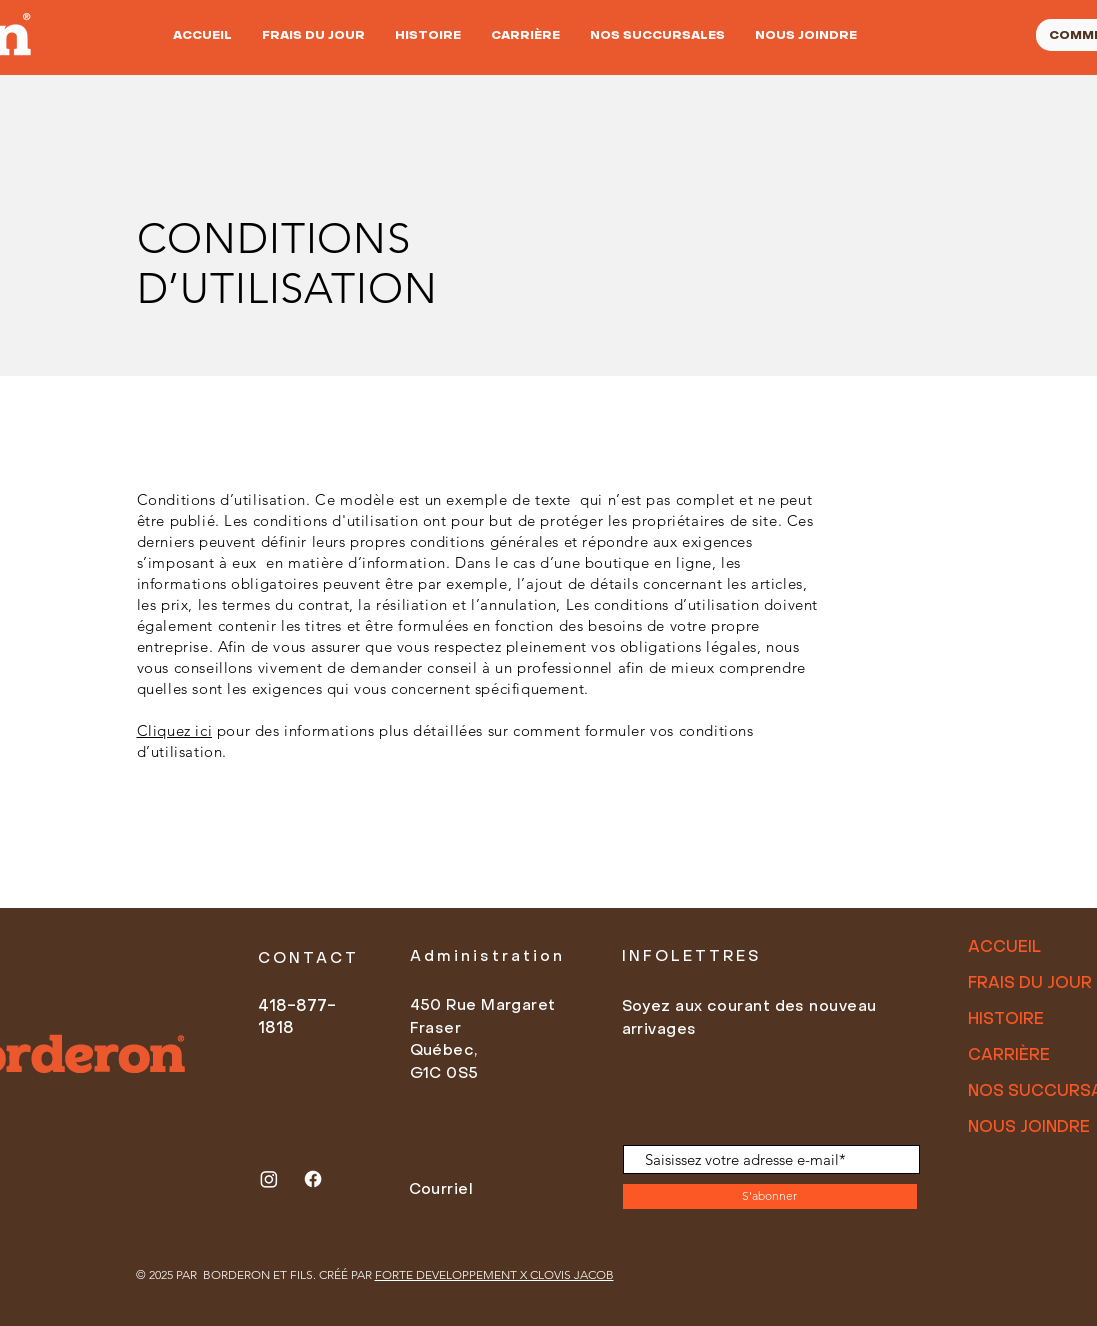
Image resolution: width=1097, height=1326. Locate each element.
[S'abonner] (770, 1196)
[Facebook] (313, 1179)
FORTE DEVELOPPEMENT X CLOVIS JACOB (494, 1274)
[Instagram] (269, 1179)
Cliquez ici (175, 730)
